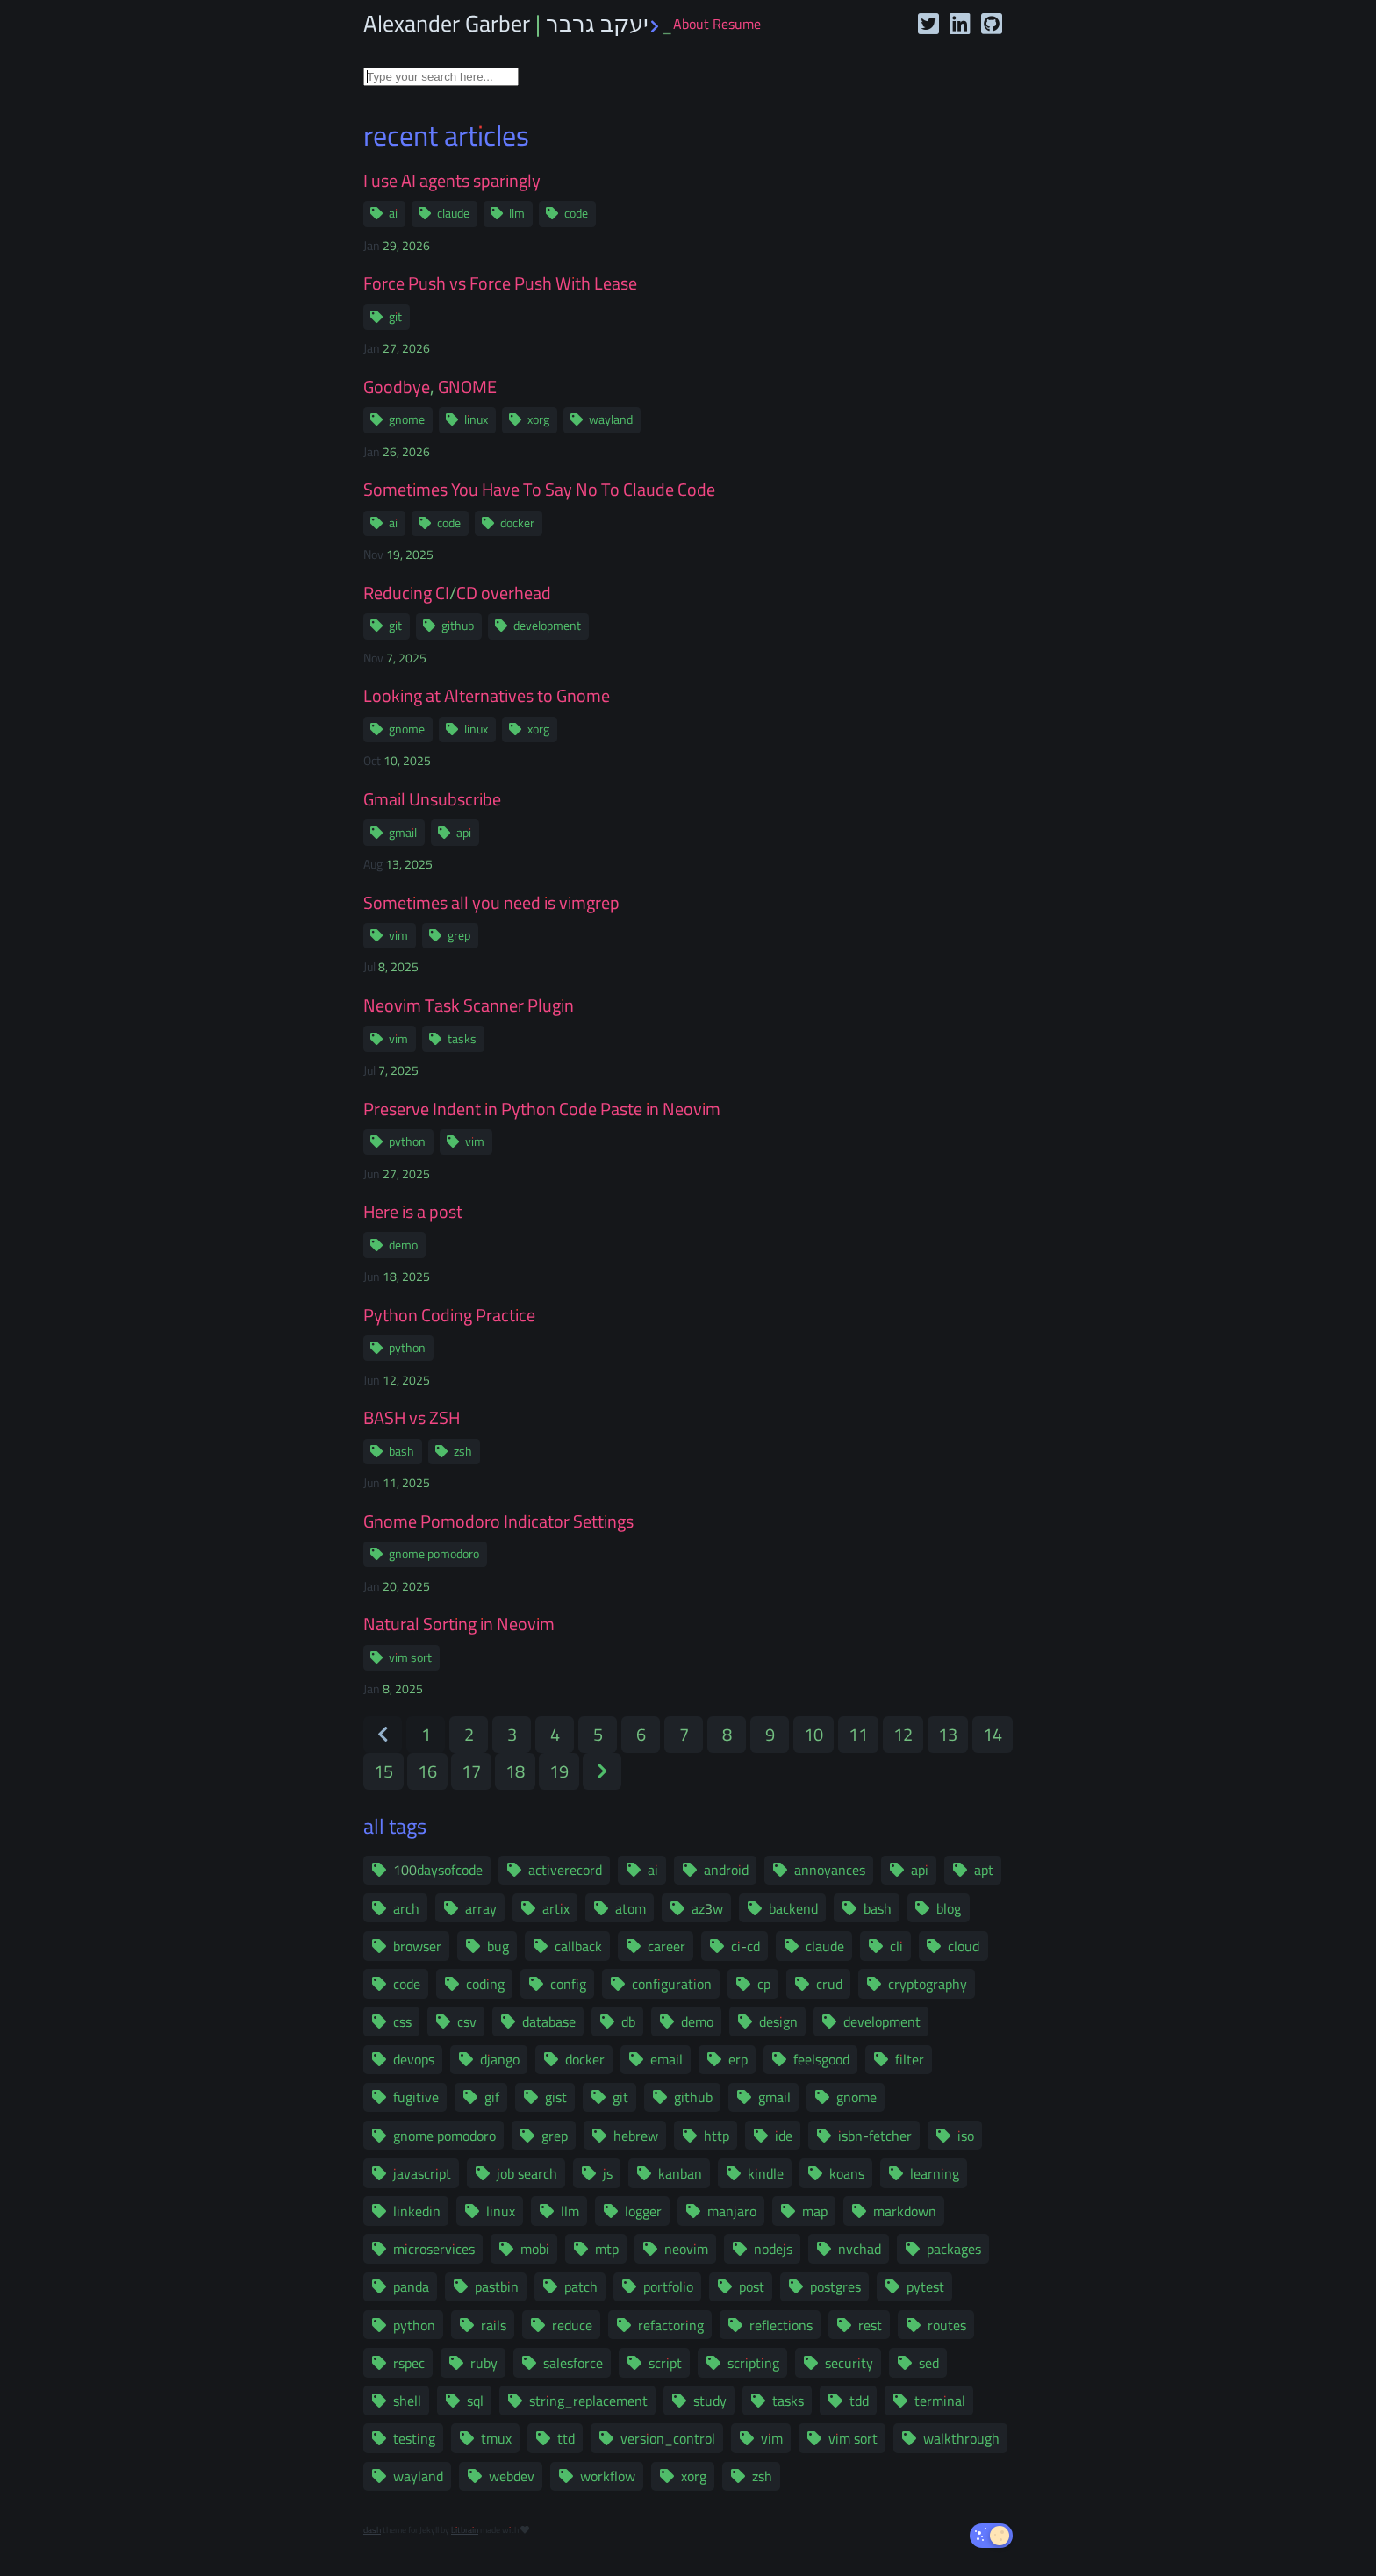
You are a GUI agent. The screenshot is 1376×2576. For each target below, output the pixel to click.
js (608, 2173)
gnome (407, 419)
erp (738, 2059)
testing (414, 2438)
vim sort (410, 1657)
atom (630, 1908)
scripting (753, 2363)
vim (398, 935)
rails (493, 2325)
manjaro (731, 2211)
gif (491, 2097)
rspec (409, 2363)
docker (517, 523)
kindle (766, 2173)
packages (954, 2249)
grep (459, 935)
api (463, 832)
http (716, 2135)
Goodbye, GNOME (430, 387)
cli (896, 1946)
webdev (511, 2476)
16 (427, 1771)
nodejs (773, 2249)
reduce (572, 2325)
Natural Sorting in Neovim (459, 1624)
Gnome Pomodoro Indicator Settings (498, 1521)
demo (403, 1245)
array (481, 1908)
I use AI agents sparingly (452, 181)
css (402, 2021)
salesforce (573, 2363)
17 (471, 1771)
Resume (737, 24)
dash (372, 2530)
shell (407, 2400)
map (815, 2211)
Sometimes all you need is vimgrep (491, 903)
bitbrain (464, 2530)
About (691, 24)
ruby (484, 2363)
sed (929, 2363)
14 (992, 1734)
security (849, 2363)
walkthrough (961, 2438)
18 (515, 1771)
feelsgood (821, 2059)
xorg (538, 419)
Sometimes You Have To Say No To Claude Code (539, 489)
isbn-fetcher (875, 2135)
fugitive (416, 2097)
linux (476, 419)
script (665, 2363)
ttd (566, 2438)
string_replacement (588, 2400)
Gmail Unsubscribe (432, 799)
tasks (462, 1038)
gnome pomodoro (434, 1553)
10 (813, 1734)
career (666, 1946)
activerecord (565, 1870)
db (628, 2021)
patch (581, 2286)
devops (413, 2059)
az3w (707, 1908)
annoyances (829, 1870)
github (457, 625)
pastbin (497, 2286)
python (407, 1141)
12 (903, 1734)
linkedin (417, 2211)
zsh (463, 1451)
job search (527, 2173)
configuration (672, 1984)
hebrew (635, 2135)
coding (485, 1984)
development (547, 625)
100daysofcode (438, 1870)
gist (556, 2097)
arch (406, 1908)
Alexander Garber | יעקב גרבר (518, 23)
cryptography (927, 1984)
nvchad (859, 2249)
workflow (607, 2476)
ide (783, 2135)
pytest (925, 2286)
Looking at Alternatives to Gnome (486, 696)
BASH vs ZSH (411, 1418)
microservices (434, 2249)
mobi (534, 2249)
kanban (680, 2173)
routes (947, 2325)
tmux (496, 2438)
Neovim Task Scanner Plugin (468, 1005)
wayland (611, 419)
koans (846, 2173)
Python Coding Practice (449, 1315)
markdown (904, 2211)
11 (858, 1734)
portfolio (668, 2286)
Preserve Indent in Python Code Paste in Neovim (541, 1109)
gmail (403, 832)
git (395, 316)
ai (393, 213)
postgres (835, 2286)
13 (947, 1734)
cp (763, 1984)
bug (498, 1946)
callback (578, 1946)
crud (829, 1984)
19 (559, 1771)
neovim (686, 2249)
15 (383, 1771)
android (726, 1870)
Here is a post (412, 1212)
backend (793, 1908)
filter (909, 2059)
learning (934, 2173)
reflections (781, 2325)
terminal (939, 2400)
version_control (667, 2438)
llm (517, 213)
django (500, 2059)
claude (453, 213)
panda (411, 2286)
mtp (607, 2249)
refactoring (671, 2325)
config (568, 1984)
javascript (422, 2173)
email (666, 2059)
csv (467, 2021)
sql (475, 2400)
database (549, 2021)
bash (401, 1451)
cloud (963, 1946)
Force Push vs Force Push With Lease (500, 283)
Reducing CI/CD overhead (457, 593)
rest (870, 2325)
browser (417, 1946)
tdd (859, 2400)
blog (948, 1908)
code (576, 213)
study (710, 2400)
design (778, 2021)
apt (983, 1870)
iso (965, 2135)
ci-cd (745, 1946)
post (751, 2286)
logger (643, 2211)
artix (556, 1908)
